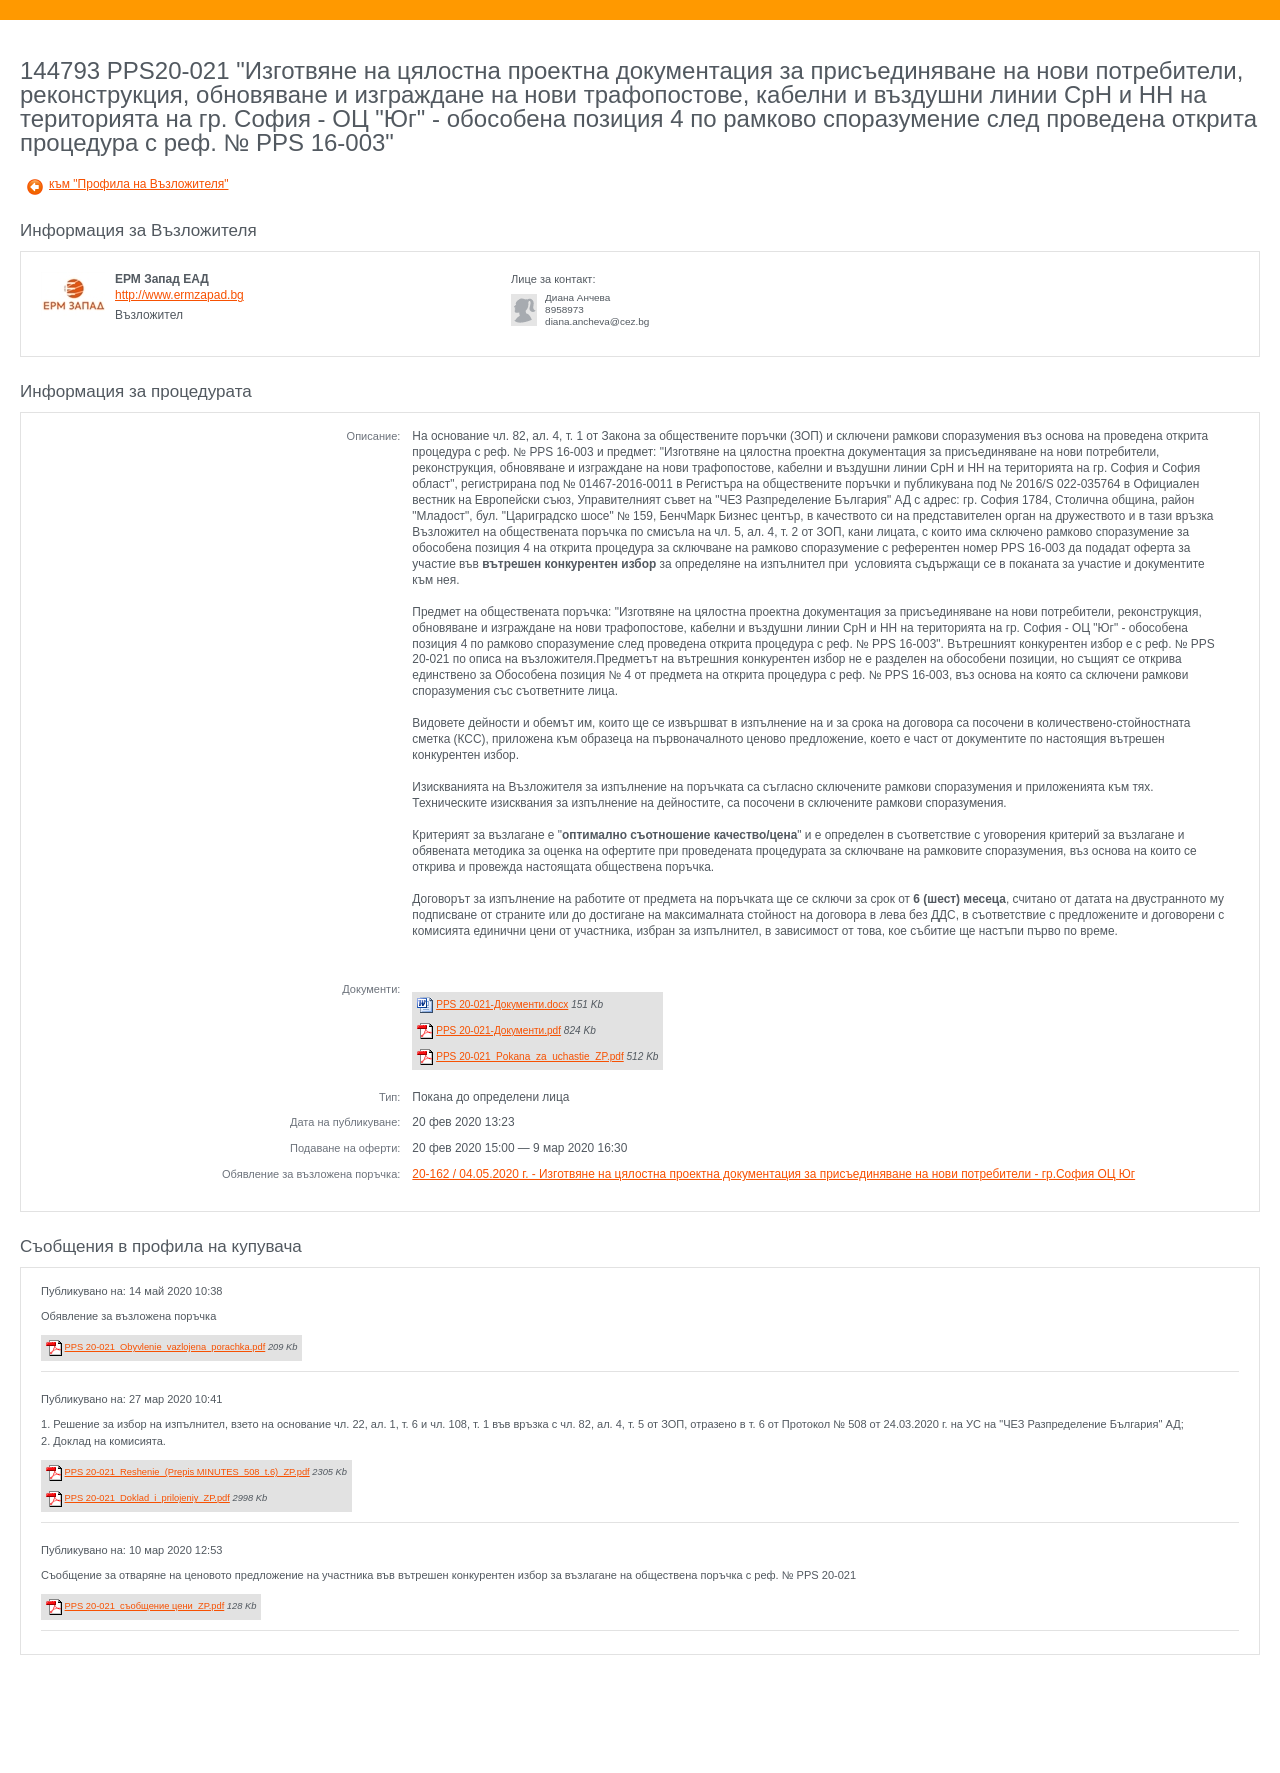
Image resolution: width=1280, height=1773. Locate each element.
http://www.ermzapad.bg (179, 295)
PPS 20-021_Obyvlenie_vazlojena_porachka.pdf (165, 1347)
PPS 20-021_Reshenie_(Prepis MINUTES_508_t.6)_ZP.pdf (187, 1472)
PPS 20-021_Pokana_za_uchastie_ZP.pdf (530, 1056)
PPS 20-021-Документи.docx (502, 1004)
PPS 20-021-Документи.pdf (498, 1030)
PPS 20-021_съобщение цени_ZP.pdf (145, 1606)
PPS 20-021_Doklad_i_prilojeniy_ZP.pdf (147, 1498)
